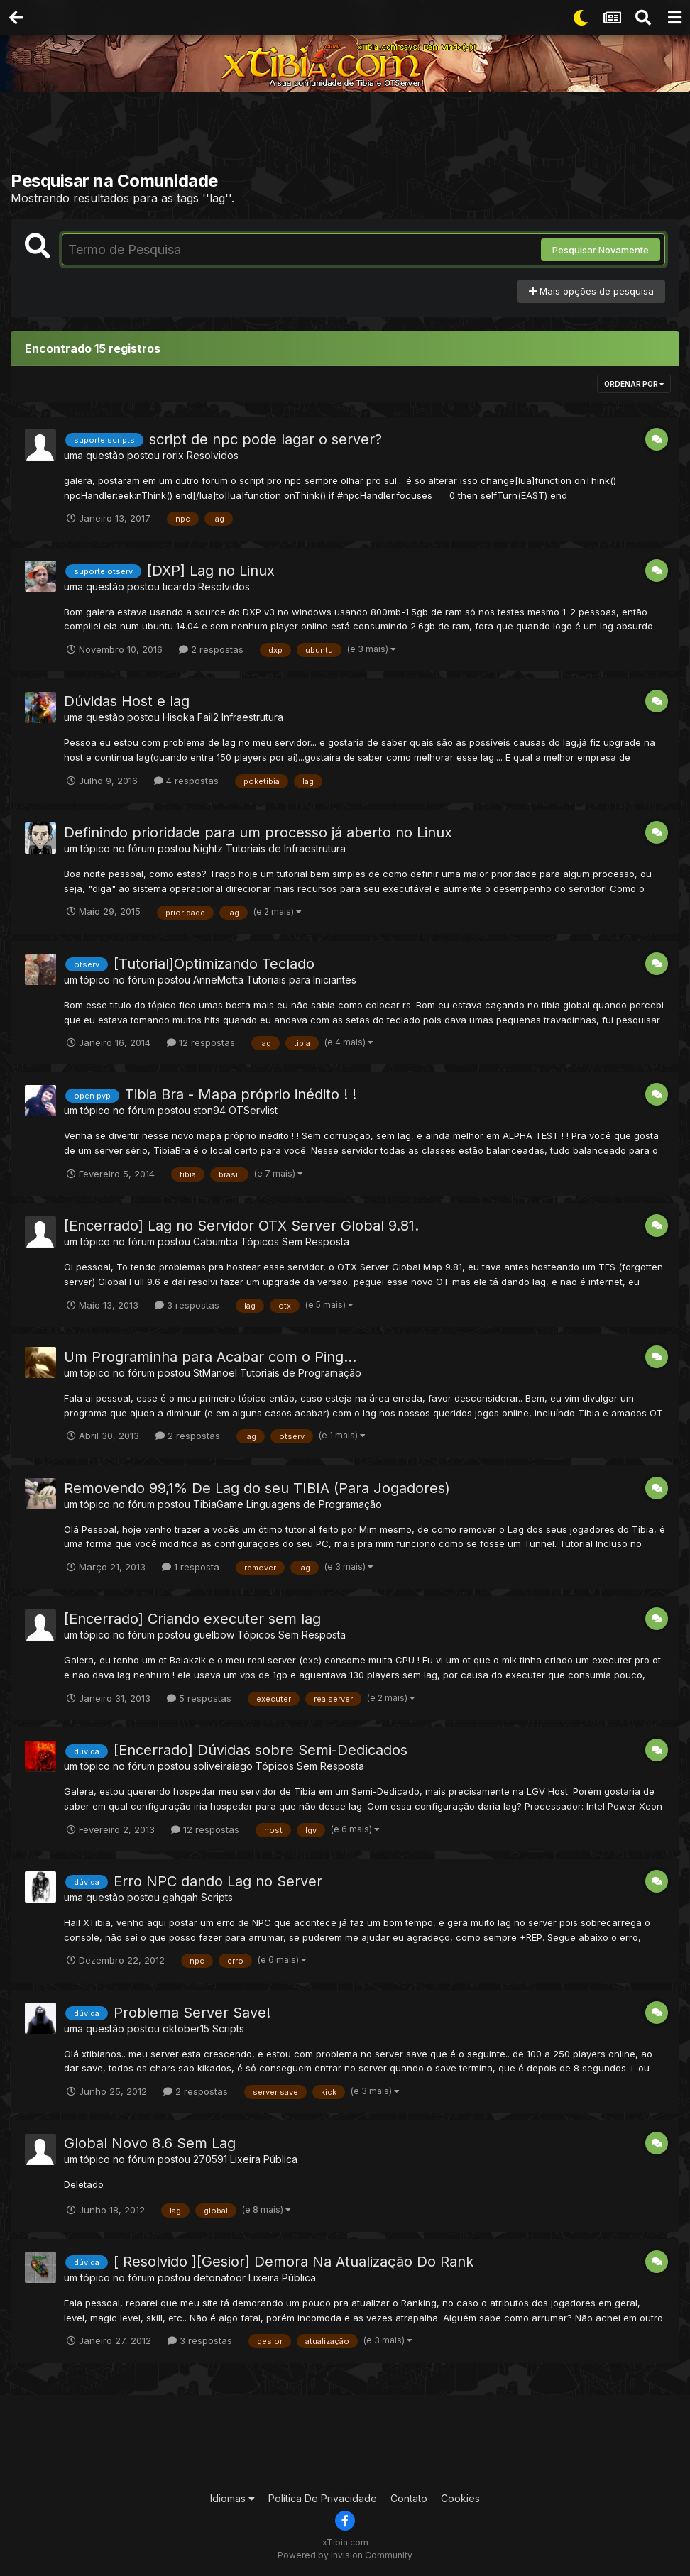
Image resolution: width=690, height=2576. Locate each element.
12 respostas (201, 1042)
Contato (408, 2498)
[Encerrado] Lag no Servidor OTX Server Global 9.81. (241, 1225)
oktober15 (186, 2028)
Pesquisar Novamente (600, 249)
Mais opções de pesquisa (591, 291)
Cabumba (215, 1241)
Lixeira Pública (263, 2159)
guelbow (213, 1635)
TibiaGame (218, 1504)
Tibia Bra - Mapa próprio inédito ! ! (240, 1094)
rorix (173, 455)
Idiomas (232, 2498)
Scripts (217, 1897)
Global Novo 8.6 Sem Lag (150, 2143)
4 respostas (186, 780)
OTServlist (253, 1110)
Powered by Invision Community (345, 2555)
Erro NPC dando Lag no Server (218, 1881)
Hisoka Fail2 (191, 717)
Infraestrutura (252, 717)
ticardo (179, 586)
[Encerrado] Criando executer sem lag (192, 1618)
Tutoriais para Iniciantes (301, 980)
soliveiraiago (223, 1766)
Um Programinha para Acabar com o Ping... (210, 1356)
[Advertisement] (345, 135)
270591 (210, 2159)
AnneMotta (218, 980)
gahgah (180, 1897)
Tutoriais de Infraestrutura (286, 848)
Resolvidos (213, 455)
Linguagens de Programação (314, 1504)
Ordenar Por (634, 384)
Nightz (208, 848)
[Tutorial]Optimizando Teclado (214, 963)
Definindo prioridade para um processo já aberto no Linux (258, 832)
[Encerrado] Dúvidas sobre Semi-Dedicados (260, 1749)
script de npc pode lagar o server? (265, 439)
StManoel (215, 1373)
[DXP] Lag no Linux (211, 570)
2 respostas (211, 649)
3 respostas (187, 1305)
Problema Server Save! (192, 2012)
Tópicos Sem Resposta (295, 1241)
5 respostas (199, 1698)
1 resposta (190, 1567)
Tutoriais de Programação (300, 1373)
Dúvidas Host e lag (127, 701)
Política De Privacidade (322, 2498)
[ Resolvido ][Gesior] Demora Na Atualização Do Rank (293, 2261)
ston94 (209, 1110)
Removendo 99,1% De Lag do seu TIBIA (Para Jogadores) (257, 1488)
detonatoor (219, 2278)
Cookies (460, 2498)
